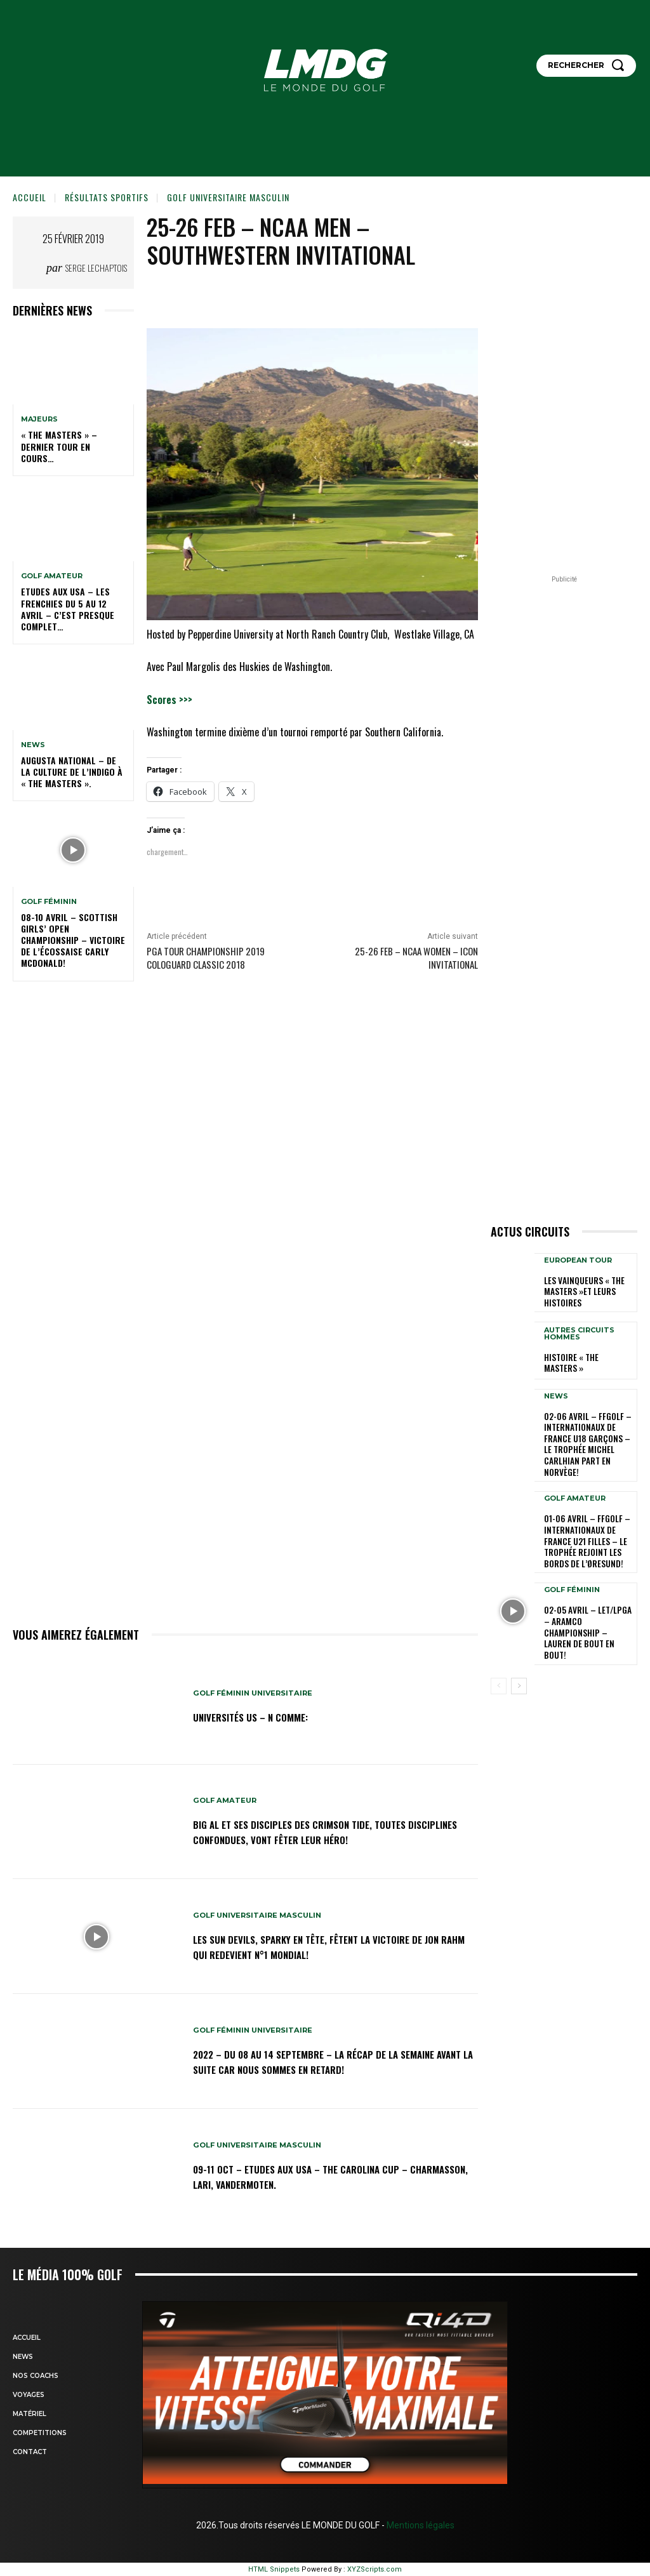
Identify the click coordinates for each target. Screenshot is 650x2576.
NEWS (33, 744)
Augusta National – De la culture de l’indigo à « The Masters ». (72, 772)
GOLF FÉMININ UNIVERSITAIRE (256, 1693)
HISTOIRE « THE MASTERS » (587, 1360)
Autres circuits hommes (579, 1337)
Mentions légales (419, 2525)
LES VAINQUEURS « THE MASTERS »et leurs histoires (580, 1290)
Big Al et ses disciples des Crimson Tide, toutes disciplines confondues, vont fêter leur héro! (317, 1831)
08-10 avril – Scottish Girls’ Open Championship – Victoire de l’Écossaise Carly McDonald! (73, 940)
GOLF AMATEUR (52, 576)
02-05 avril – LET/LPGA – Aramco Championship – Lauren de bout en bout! (586, 1594)
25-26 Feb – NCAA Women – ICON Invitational (416, 957)
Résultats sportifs (107, 197)
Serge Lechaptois (96, 267)
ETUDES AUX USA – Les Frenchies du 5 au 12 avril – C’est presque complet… (67, 609)
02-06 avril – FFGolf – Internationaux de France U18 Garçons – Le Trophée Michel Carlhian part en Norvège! (588, 1433)
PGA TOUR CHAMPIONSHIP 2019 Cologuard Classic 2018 (206, 957)
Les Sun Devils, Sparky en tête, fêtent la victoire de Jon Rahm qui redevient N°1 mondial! (327, 1946)
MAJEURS (39, 419)
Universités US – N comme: (261, 1716)
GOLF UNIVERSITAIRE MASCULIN (228, 197)
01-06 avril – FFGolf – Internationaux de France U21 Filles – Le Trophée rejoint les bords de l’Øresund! (588, 1518)
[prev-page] (499, 1638)
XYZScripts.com (374, 2569)
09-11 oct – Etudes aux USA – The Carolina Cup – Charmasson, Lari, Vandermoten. (321, 2175)
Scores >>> (169, 699)
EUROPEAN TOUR (578, 1261)
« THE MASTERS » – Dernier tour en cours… (59, 446)
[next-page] (519, 1638)
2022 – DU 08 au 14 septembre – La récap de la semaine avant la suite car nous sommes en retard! (328, 2061)
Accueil (29, 197)
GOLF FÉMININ (49, 901)
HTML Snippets (274, 2569)
